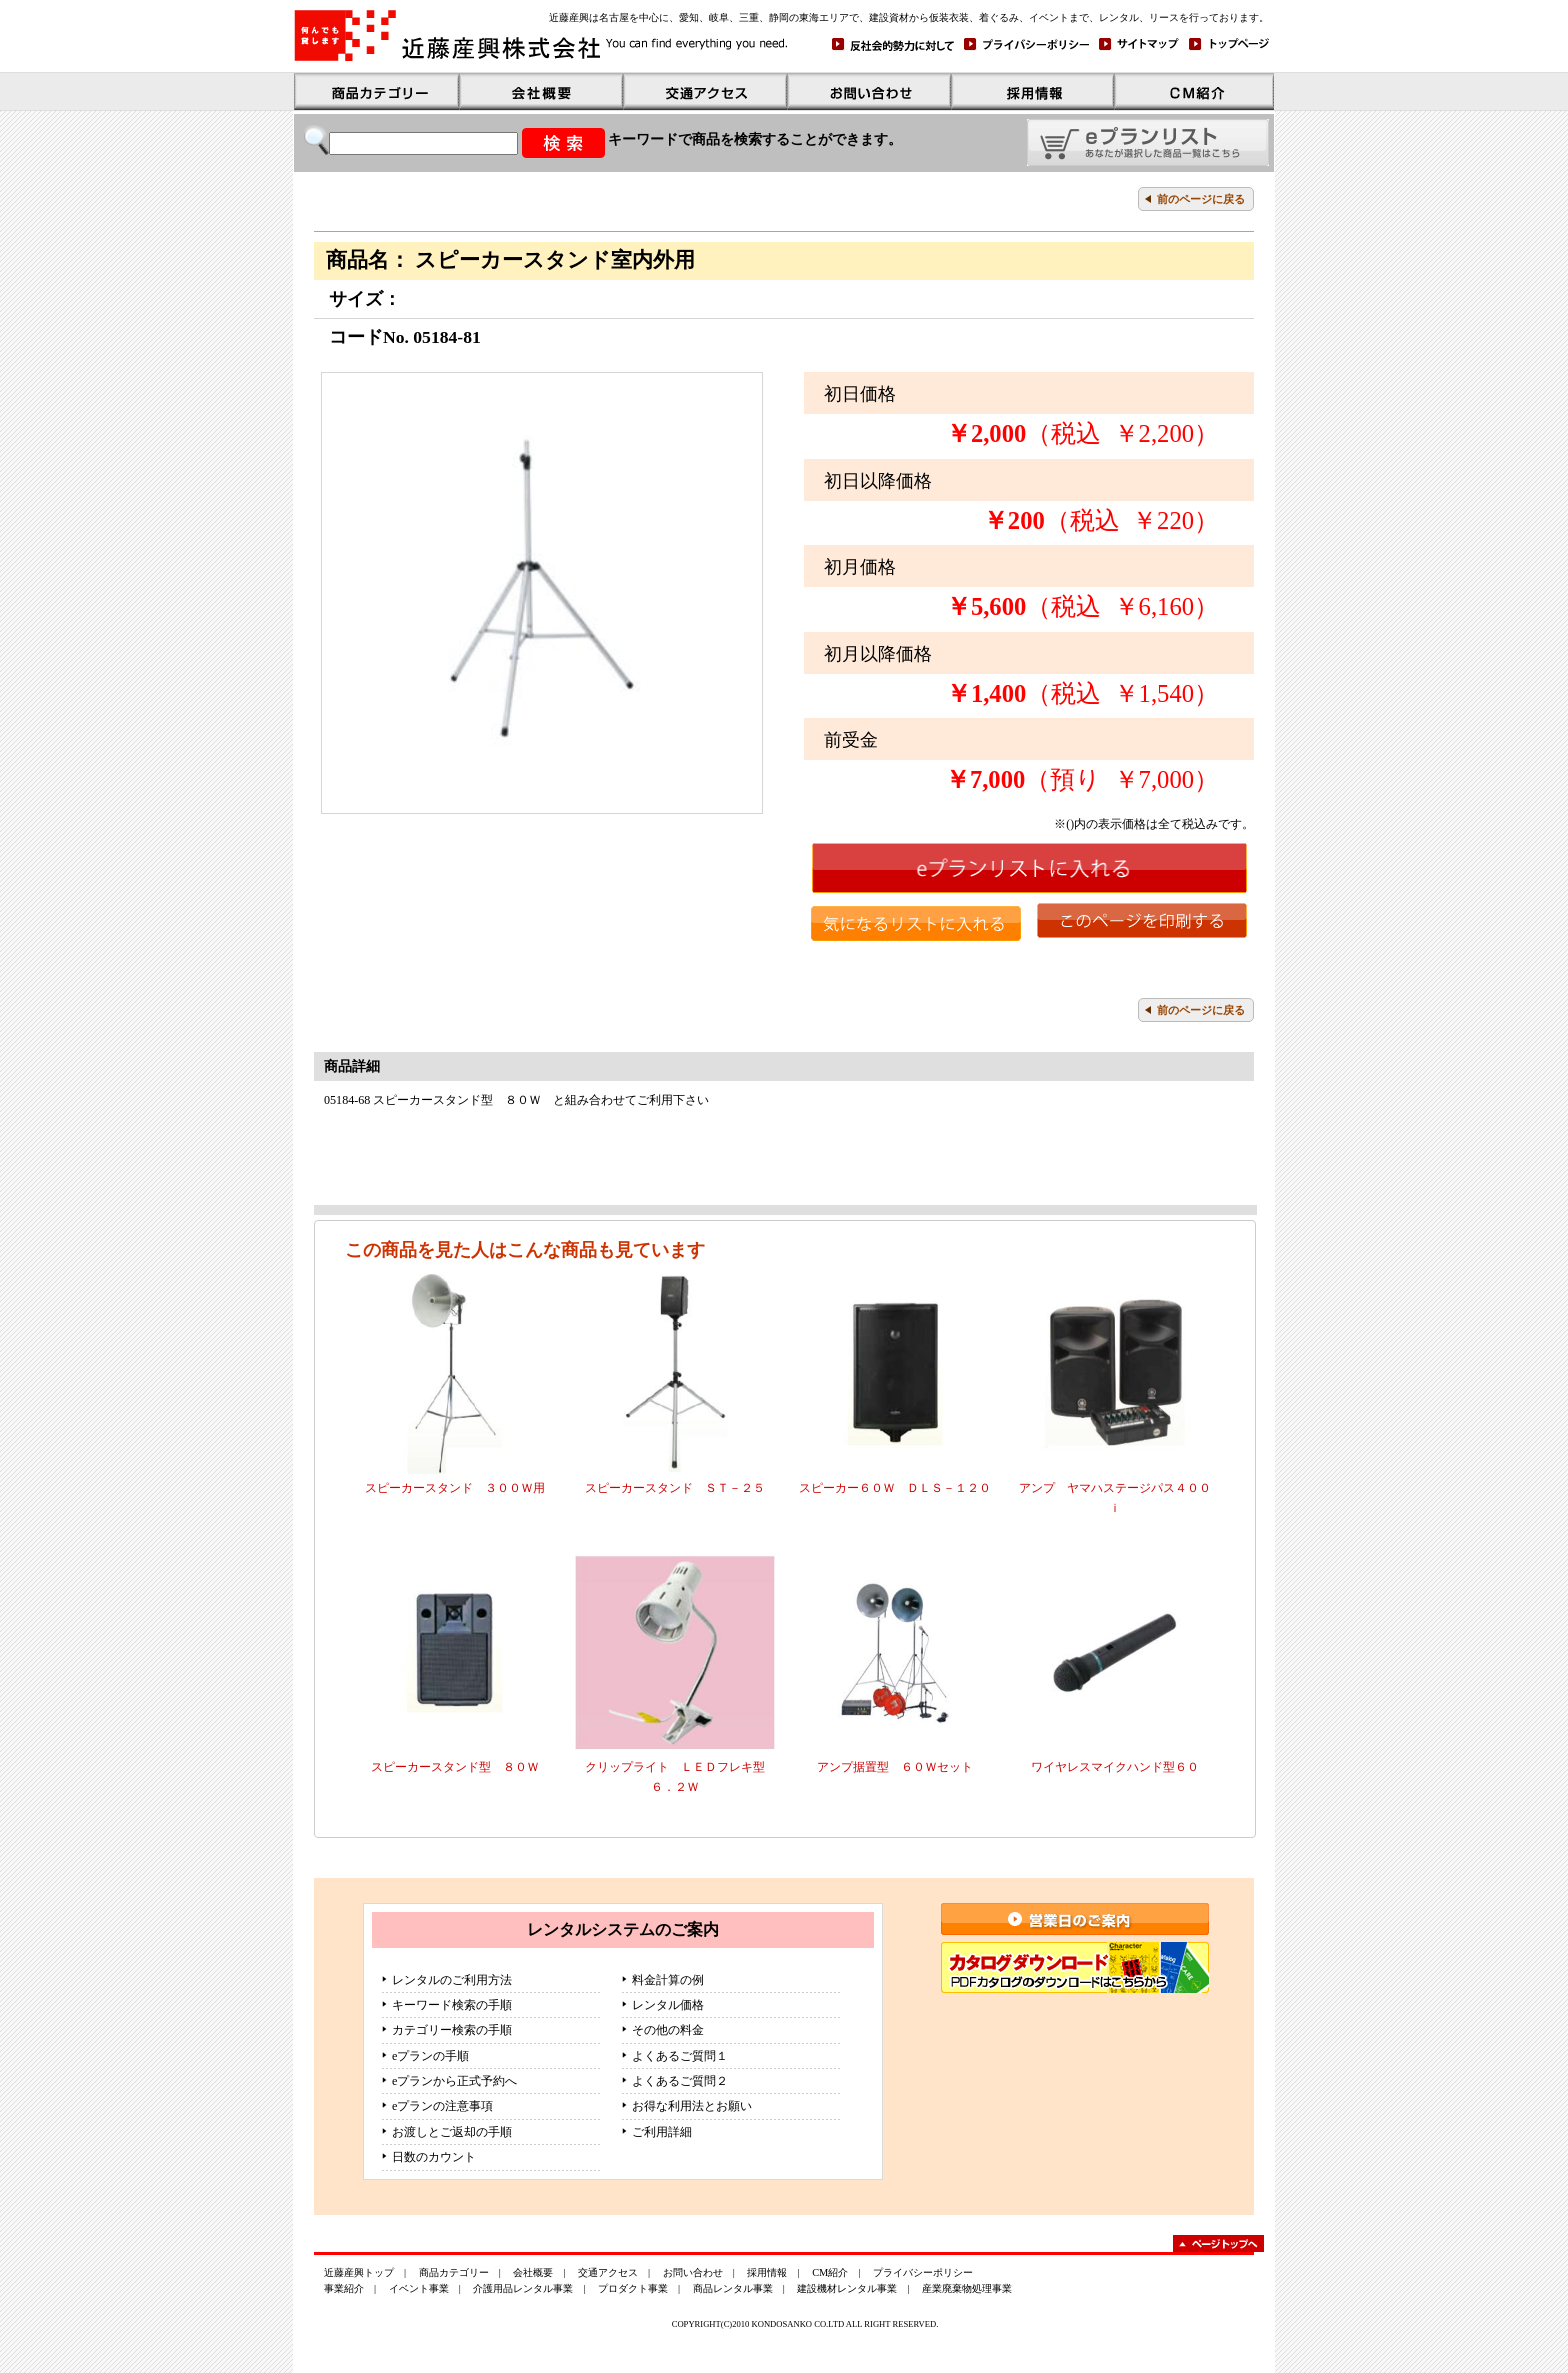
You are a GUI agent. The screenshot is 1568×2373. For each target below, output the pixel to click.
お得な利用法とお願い (692, 2106)
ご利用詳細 (662, 2132)
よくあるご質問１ (680, 2056)
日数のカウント (434, 2157)
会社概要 (533, 2272)
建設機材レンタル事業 (847, 2288)
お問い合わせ (693, 2272)
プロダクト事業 (633, 2288)
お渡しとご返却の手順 (452, 2132)
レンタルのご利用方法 (452, 1980)
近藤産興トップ (359, 2272)
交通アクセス (608, 2272)
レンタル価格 (668, 2005)
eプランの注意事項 (442, 2106)
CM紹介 (830, 2272)
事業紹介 (344, 2288)
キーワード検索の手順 (452, 2005)
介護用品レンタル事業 (523, 2288)
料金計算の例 (668, 1980)
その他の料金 (668, 2030)
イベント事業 (419, 2288)
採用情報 (767, 2272)
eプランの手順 (430, 2056)
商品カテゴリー (454, 2272)
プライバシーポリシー (923, 2272)
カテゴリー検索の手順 (452, 2030)
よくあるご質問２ (680, 2081)
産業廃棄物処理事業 (967, 2288)
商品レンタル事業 (733, 2288)
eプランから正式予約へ (454, 2081)
